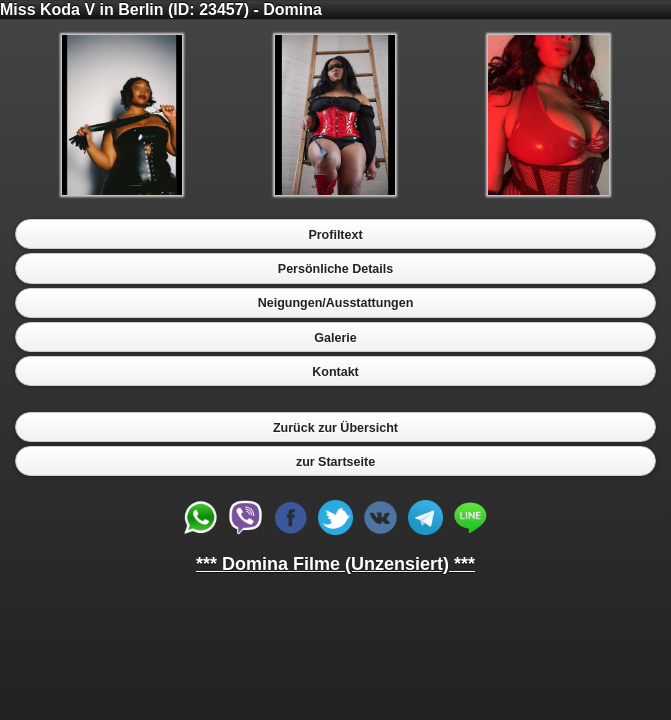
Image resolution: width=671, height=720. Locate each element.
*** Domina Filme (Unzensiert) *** (335, 564)
